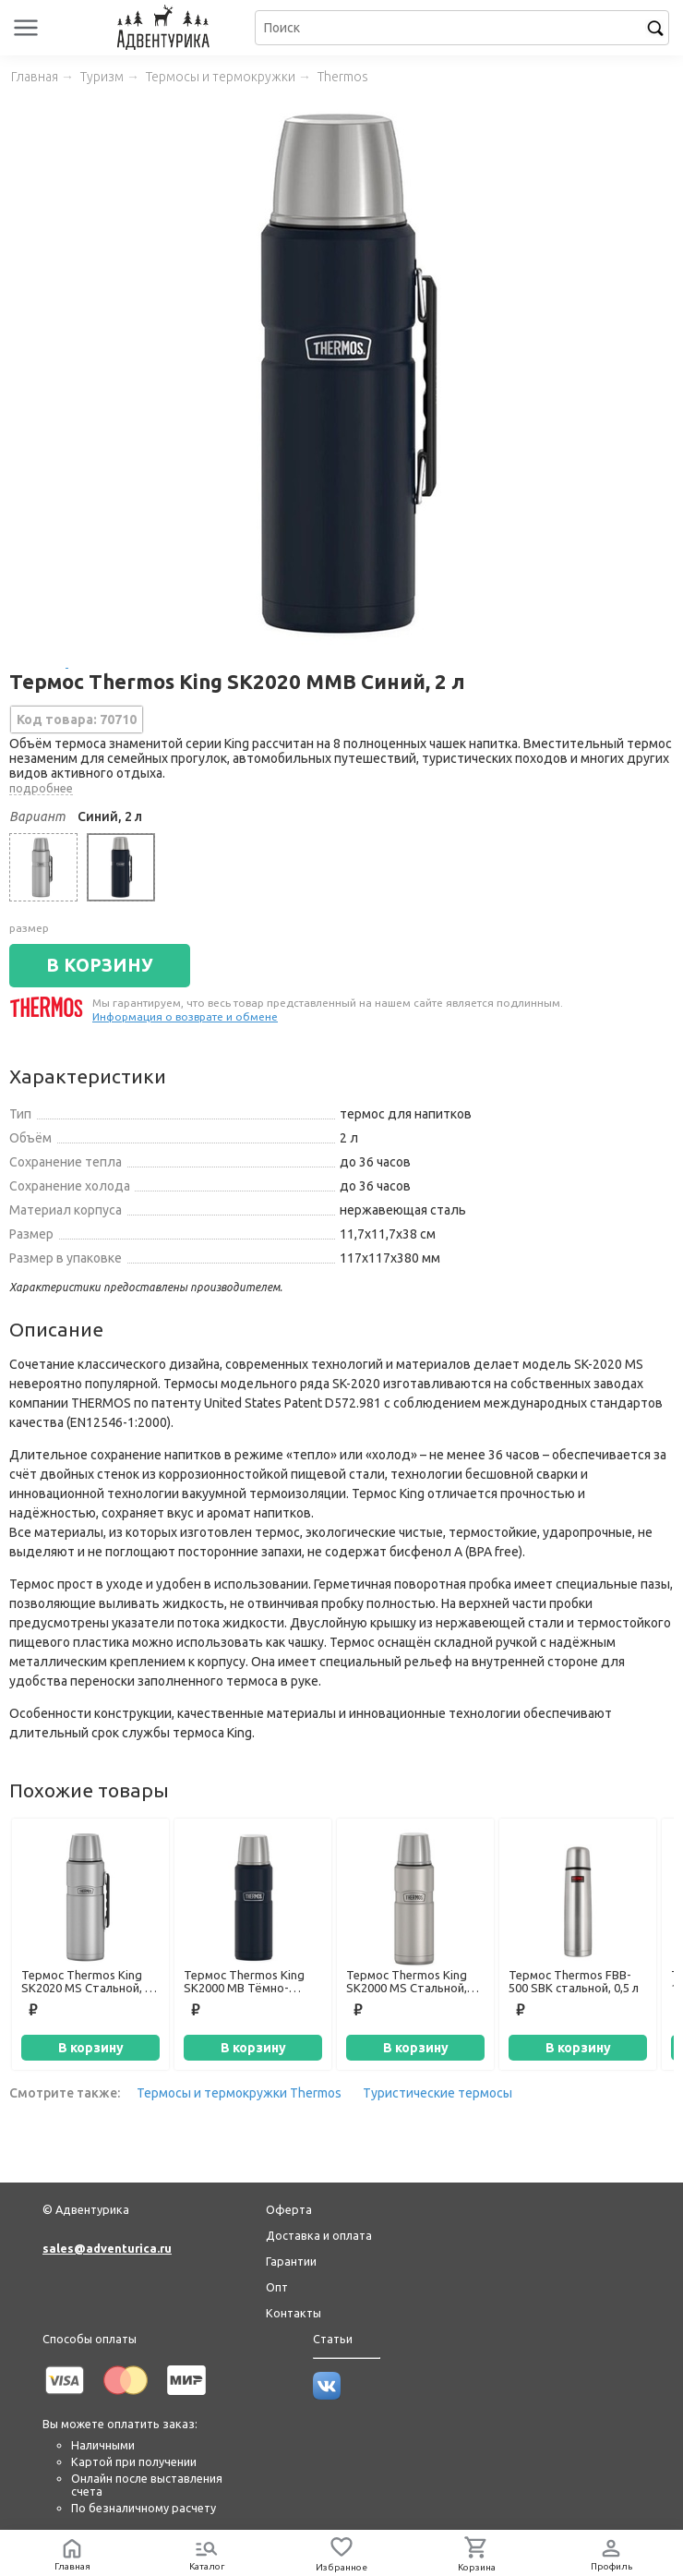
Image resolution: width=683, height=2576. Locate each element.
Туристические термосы (437, 2093)
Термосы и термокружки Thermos (239, 2093)
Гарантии (291, 2261)
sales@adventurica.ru (107, 2248)
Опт (277, 2286)
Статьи (333, 2338)
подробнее (41, 787)
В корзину (91, 2047)
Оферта (289, 2209)
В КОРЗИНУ (99, 965)
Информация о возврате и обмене (185, 1016)
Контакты (293, 2312)
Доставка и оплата (319, 2235)
